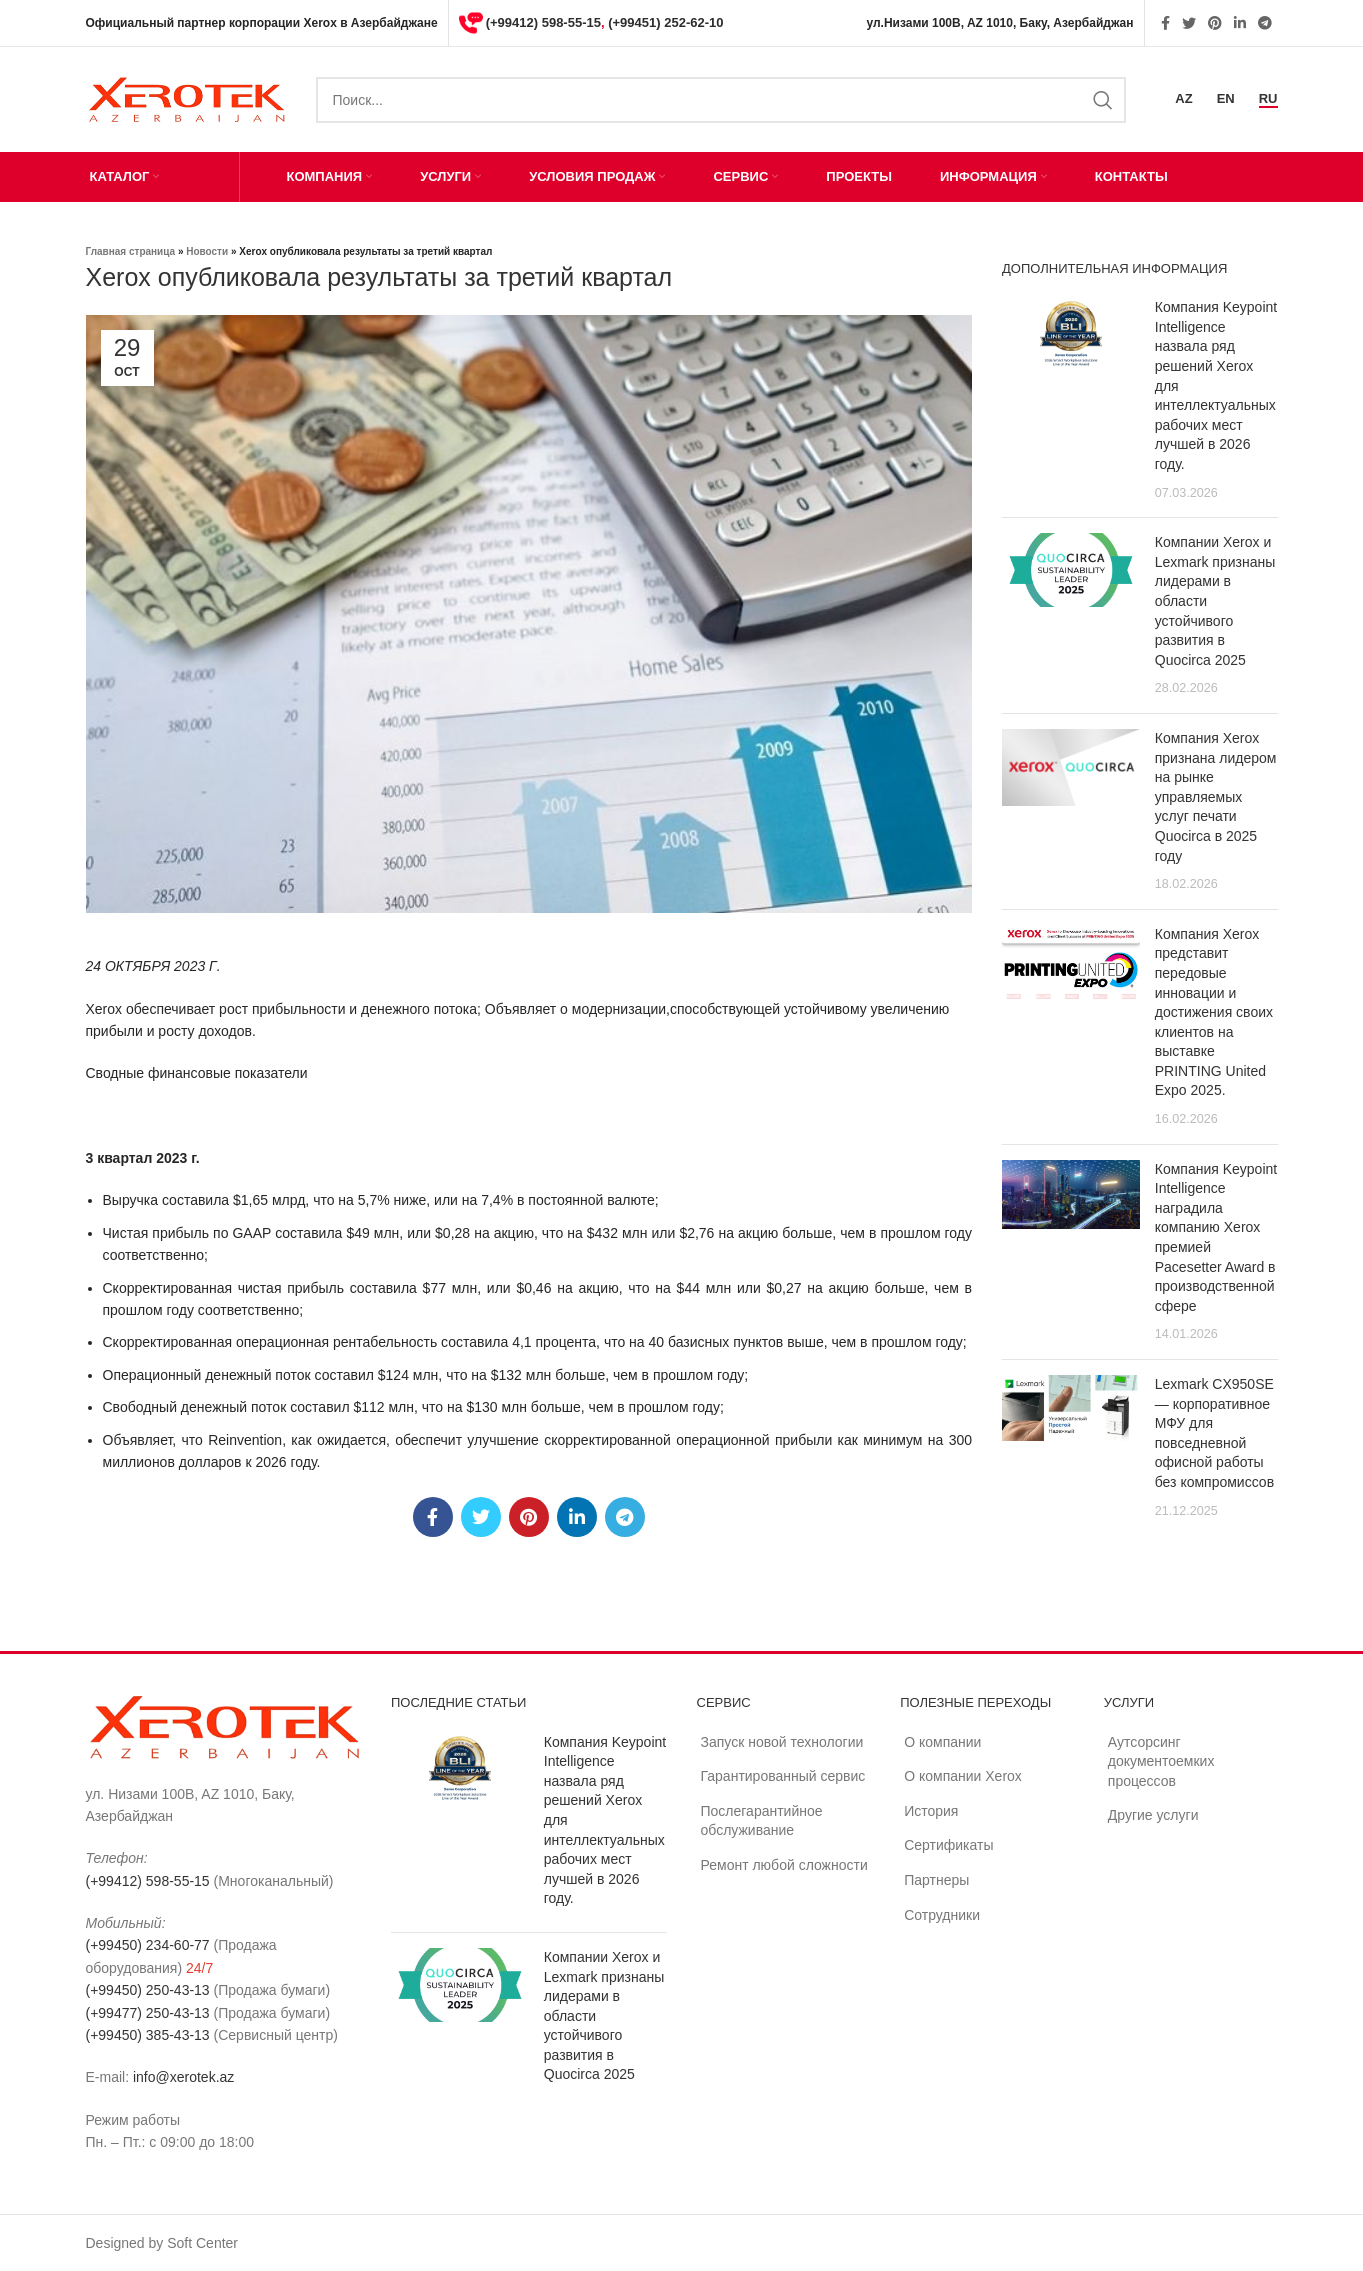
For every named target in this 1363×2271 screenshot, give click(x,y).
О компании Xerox (963, 1776)
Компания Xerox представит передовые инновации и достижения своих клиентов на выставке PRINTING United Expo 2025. (1214, 1012)
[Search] (721, 100)
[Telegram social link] (1265, 23)
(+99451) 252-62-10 (665, 22)
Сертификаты (948, 1845)
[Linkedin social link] (1240, 23)
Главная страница (131, 251)
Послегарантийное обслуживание (762, 1821)
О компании (942, 1742)
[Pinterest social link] (1215, 23)
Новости (207, 251)
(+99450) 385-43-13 (148, 2035)
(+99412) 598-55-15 (543, 22)
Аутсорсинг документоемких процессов (1161, 1761)
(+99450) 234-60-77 (148, 1945)
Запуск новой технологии (782, 1742)
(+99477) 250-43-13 (148, 2013)
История (931, 1811)
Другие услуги (1153, 1815)
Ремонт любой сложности (784, 1865)
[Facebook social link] (1165, 23)
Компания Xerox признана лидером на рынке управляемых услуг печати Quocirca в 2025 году (1216, 797)
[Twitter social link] (1189, 23)
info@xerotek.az (183, 2077)
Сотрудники (942, 1915)
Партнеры (936, 1880)
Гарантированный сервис (783, 1776)
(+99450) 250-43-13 (148, 1990)
